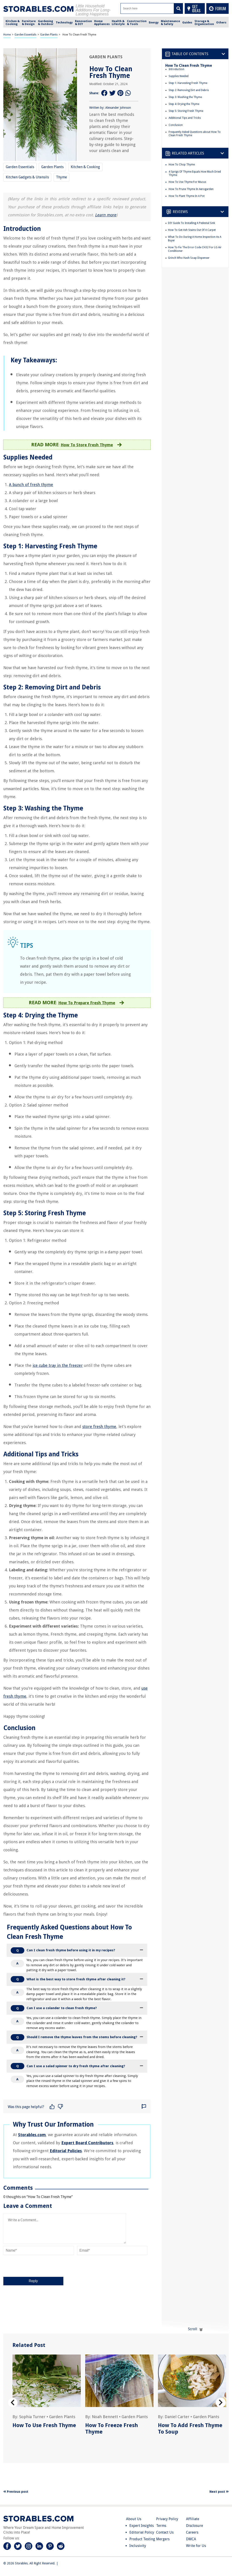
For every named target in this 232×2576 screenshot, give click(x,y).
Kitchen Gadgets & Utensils (27, 177)
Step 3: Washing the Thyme (185, 97)
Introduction (176, 69)
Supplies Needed (178, 76)
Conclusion (176, 125)
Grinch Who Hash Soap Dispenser (188, 257)
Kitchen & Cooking (85, 167)
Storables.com (32, 2134)
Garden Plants (49, 34)
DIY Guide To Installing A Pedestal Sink (191, 223)
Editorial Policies (66, 2150)
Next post (219, 2491)
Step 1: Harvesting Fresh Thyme (188, 83)
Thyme (61, 177)
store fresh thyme (99, 1426)
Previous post (15, 2491)
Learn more (105, 215)
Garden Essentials (25, 34)
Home (7, 34)
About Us (133, 2519)
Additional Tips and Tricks (185, 117)
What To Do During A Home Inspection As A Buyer (194, 238)
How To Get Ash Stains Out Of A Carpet (192, 230)
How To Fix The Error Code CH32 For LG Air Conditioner (195, 249)
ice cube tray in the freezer (58, 1365)
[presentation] (37, 2266)
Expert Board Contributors (87, 2142)
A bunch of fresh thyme (31, 484)
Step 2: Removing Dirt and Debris (189, 90)
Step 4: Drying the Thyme (184, 104)
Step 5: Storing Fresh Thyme (186, 111)
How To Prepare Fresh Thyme (86, 1002)
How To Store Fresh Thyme (87, 445)
